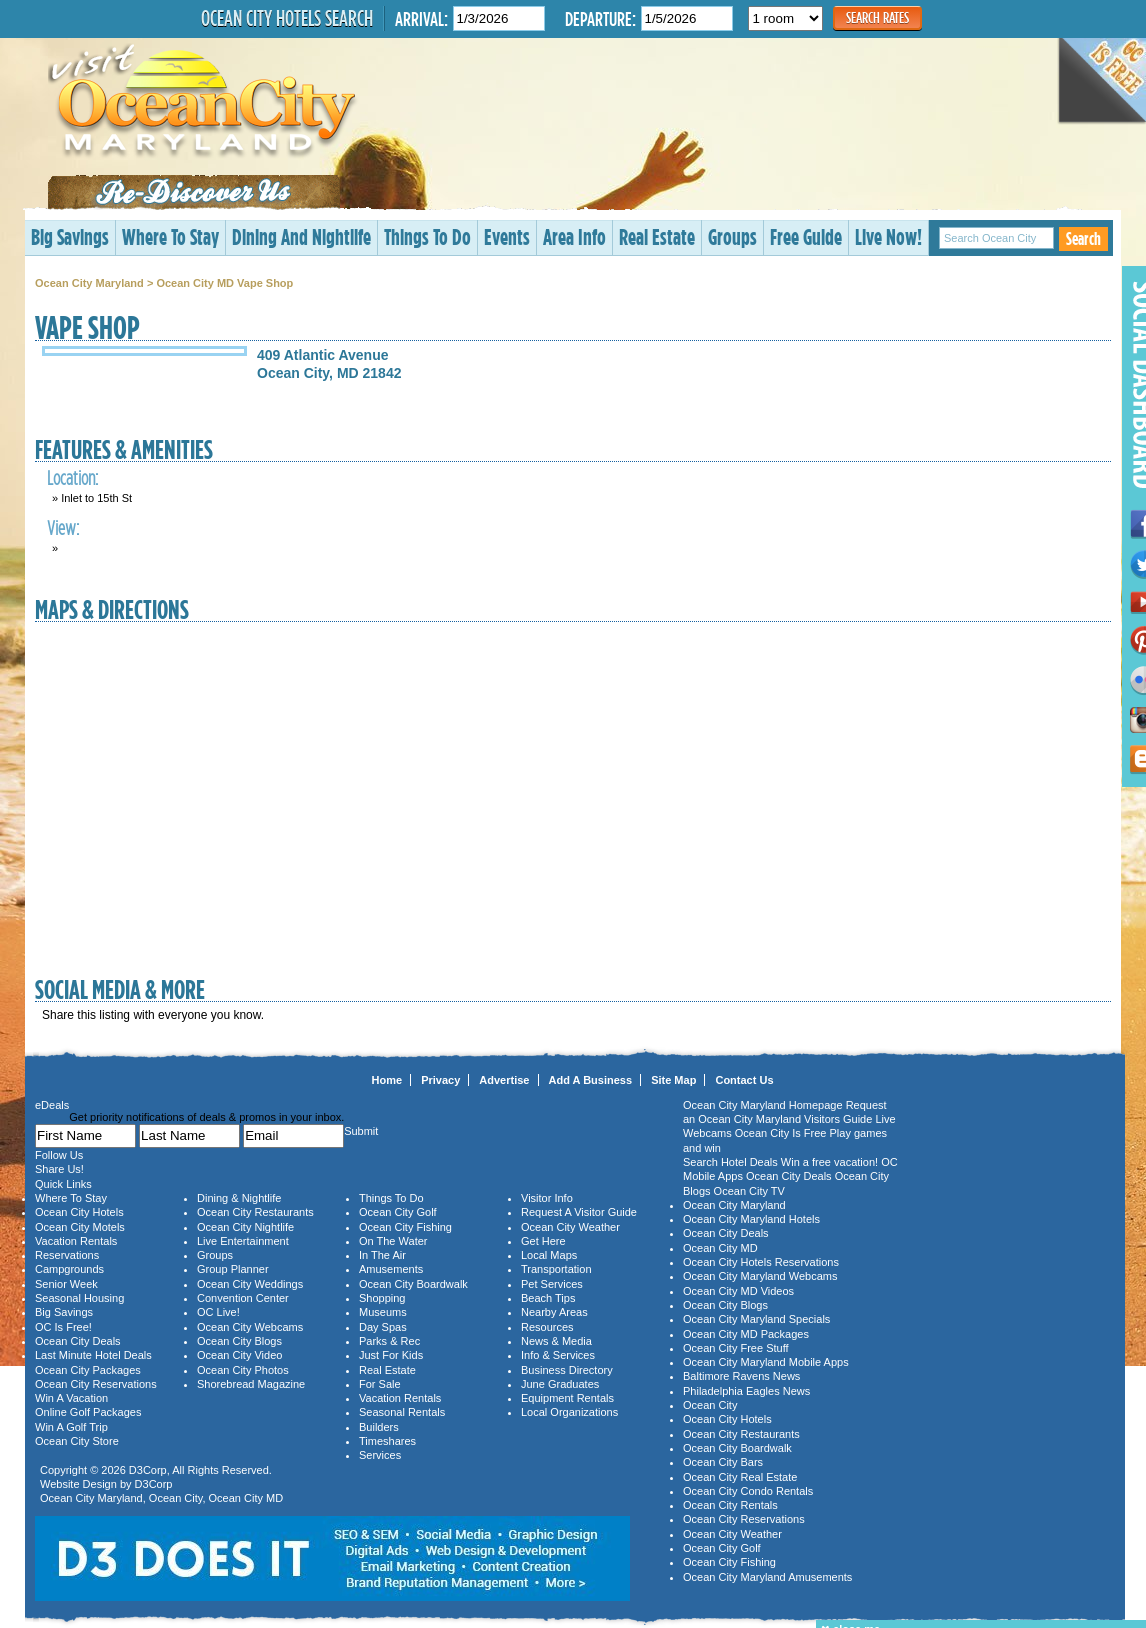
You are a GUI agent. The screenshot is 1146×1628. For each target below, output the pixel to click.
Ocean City (176, 1498)
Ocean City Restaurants (255, 1212)
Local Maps (549, 1255)
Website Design (78, 1484)
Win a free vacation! (829, 1162)
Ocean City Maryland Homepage (763, 1105)
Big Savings (70, 236)
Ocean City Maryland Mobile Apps (766, 1362)
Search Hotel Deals (730, 1162)
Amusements (391, 1269)
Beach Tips (548, 1298)
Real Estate (657, 236)
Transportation (556, 1269)
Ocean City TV (749, 1191)
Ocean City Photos (243, 1370)
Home (387, 1080)
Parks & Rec (389, 1341)
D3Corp (148, 1470)
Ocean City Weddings (250, 1284)
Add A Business (591, 1080)
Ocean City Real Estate (740, 1477)
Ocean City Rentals (730, 1505)
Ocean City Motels (80, 1227)
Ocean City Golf (398, 1212)
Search (1083, 238)
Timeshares (387, 1441)
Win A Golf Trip (71, 1427)
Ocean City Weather (570, 1227)
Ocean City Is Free (781, 1133)
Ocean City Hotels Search (287, 18)
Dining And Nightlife (301, 236)
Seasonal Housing (79, 1298)
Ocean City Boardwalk (413, 1284)
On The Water (393, 1241)
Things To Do (427, 236)
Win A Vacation (71, 1398)
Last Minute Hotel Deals (93, 1355)
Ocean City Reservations (96, 1384)
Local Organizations (569, 1412)
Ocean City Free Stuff (736, 1348)
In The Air (382, 1255)
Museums (383, 1312)
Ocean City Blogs (239, 1341)
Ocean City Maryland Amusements (767, 1577)
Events (507, 236)
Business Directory (567, 1370)
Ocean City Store (77, 1441)
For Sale (380, 1384)
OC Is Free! (63, 1327)
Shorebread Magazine (251, 1384)
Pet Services (552, 1284)
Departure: (600, 18)
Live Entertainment (243, 1241)
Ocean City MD (246, 1498)
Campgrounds (69, 1269)
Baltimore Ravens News (741, 1376)
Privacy (440, 1080)
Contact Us (744, 1080)
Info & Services (558, 1355)
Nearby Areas (554, 1312)
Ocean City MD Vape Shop (224, 283)
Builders (379, 1427)
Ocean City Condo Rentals (748, 1491)
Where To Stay (170, 236)
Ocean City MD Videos (738, 1291)
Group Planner (233, 1269)
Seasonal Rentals (402, 1412)
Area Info (574, 236)
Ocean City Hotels (79, 1212)
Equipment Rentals (567, 1398)
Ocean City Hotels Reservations (761, 1262)
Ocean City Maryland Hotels (751, 1219)
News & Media (556, 1341)
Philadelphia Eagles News (746, 1391)
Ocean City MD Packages (746, 1334)
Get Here (543, 1241)
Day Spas (383, 1327)
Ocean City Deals (78, 1341)
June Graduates (560, 1384)
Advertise (504, 1080)
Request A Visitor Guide (579, 1212)
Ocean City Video (239, 1355)
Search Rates (877, 17)
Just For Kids (391, 1355)
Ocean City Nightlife (245, 1227)
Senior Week (66, 1284)
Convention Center (243, 1298)
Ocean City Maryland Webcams (760, 1276)
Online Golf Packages (88, 1412)
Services (380, 1455)
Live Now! (888, 236)
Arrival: (421, 18)
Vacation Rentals (76, 1241)
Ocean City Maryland (89, 283)
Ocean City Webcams (250, 1327)
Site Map (673, 1080)
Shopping (382, 1298)
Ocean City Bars (723, 1462)
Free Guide (806, 236)
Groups (732, 236)
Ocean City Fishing (405, 1227)
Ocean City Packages (88, 1370)
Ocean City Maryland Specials (756, 1319)
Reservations (67, 1255)
